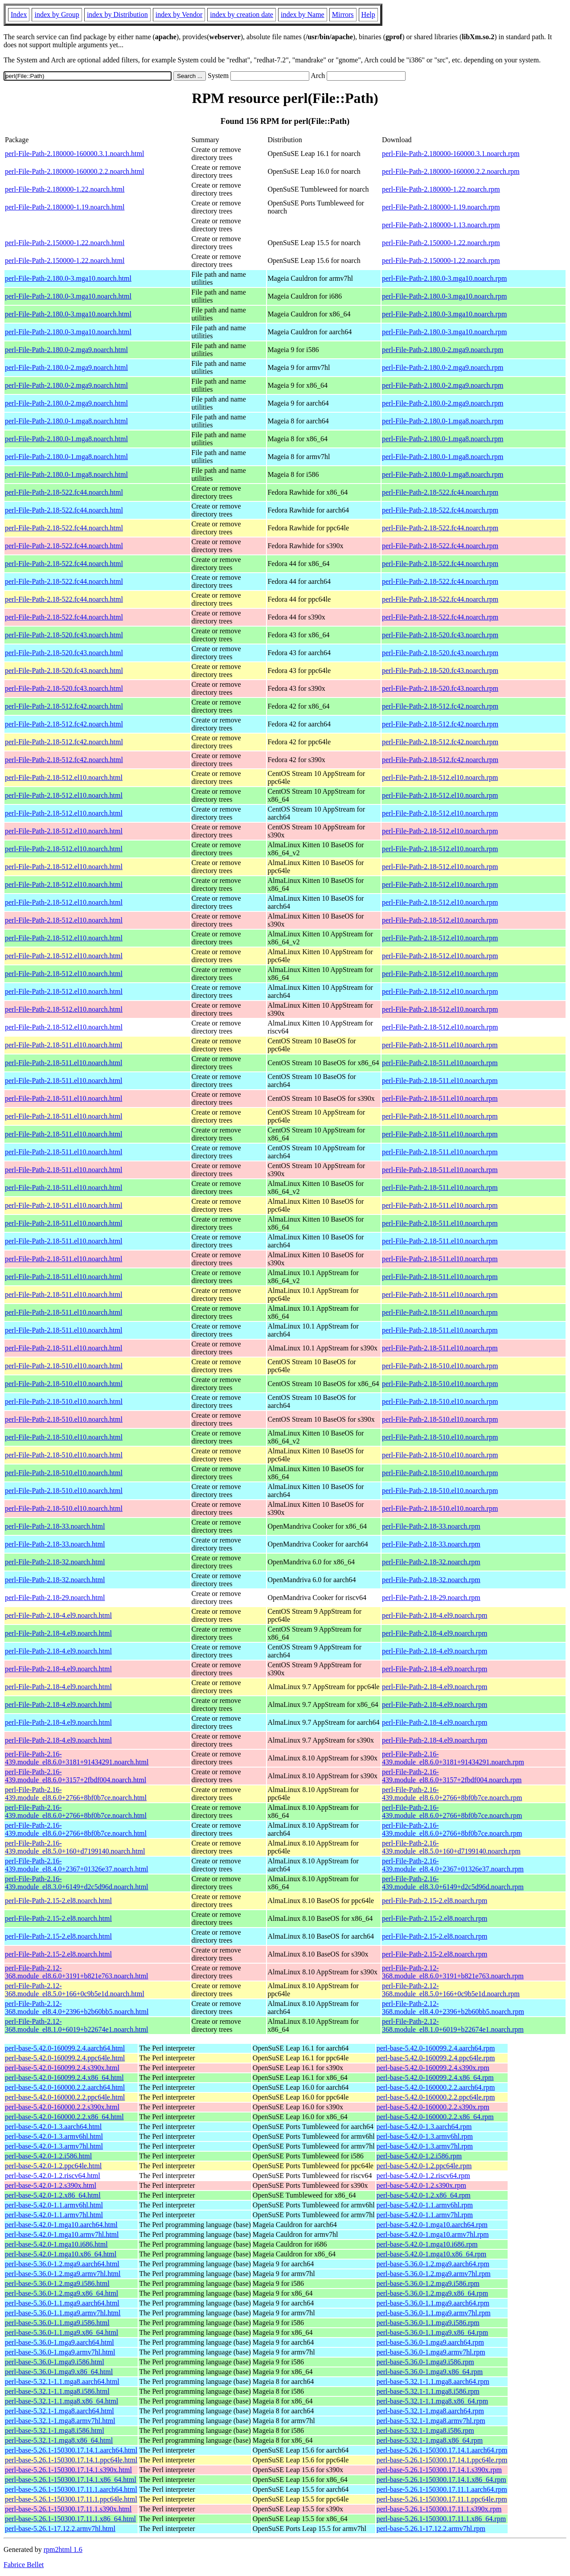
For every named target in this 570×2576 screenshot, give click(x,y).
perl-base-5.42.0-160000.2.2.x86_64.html (64, 2117)
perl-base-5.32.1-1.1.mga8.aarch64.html (62, 2381)
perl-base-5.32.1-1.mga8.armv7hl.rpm (431, 2420)
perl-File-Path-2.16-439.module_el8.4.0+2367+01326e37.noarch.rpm (453, 1865)
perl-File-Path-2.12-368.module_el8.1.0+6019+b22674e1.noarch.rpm (453, 2025)
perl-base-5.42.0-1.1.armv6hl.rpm (425, 2205)
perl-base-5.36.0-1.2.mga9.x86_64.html (61, 2293)
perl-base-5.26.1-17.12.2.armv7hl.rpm (431, 2528)
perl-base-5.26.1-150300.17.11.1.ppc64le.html (71, 2499)
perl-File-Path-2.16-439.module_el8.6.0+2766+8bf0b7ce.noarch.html (76, 1793)
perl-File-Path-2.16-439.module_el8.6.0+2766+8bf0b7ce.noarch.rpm (452, 1793)
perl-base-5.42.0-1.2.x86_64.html (53, 2195)
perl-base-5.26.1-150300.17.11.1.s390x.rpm (439, 2509)
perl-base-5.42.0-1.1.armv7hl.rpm (425, 2215)
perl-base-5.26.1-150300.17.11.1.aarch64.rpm (442, 2489)
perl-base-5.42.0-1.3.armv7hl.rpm (425, 2146)
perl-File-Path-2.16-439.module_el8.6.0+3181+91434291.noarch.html (76, 1758)
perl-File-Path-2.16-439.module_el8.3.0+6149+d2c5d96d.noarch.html (76, 1883)
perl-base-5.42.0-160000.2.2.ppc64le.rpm (436, 2097)
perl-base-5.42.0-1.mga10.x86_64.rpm (432, 2254)
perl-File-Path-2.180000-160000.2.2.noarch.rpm (451, 171)
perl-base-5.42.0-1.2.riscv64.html (52, 2175)
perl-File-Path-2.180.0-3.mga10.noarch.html (68, 278)
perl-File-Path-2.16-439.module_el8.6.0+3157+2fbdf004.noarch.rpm (452, 1776)
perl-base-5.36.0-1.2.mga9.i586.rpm (428, 2283)
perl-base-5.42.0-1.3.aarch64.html (53, 2126)
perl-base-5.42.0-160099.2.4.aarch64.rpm (436, 2048)
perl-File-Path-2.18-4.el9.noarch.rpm (434, 1615)
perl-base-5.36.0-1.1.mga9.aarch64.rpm (433, 2303)
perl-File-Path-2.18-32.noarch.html (55, 1562)
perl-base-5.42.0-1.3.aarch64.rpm (424, 2126)
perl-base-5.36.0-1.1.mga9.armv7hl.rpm (434, 2313)
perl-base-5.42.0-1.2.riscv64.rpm (423, 2175)
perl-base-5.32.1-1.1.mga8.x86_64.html (61, 2401)
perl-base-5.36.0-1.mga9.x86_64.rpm (430, 2371)
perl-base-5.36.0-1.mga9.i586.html (54, 2362)
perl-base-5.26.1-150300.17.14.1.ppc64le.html (71, 2460)
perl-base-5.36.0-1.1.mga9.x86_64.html (61, 2332)
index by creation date (241, 14)
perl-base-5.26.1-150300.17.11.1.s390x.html (68, 2509)
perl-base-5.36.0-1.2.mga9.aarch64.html (62, 2264)
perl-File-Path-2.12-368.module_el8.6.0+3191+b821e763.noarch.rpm (453, 1972)
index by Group (56, 14)
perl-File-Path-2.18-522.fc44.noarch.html (64, 492)
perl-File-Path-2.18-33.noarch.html (55, 1526)
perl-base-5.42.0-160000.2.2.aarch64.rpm (436, 2087)
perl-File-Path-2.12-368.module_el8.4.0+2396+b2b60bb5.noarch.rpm (453, 2007)
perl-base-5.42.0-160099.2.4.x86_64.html (64, 2077)
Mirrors (343, 14)
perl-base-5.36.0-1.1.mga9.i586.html (57, 2322)
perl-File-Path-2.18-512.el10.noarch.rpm (440, 777)
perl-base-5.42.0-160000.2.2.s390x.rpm (433, 2107)
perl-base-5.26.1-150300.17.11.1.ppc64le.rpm (442, 2499)
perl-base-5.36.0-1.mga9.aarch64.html (59, 2342)
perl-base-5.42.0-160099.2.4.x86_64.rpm (435, 2077)
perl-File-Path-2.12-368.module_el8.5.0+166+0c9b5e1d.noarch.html (74, 1990)
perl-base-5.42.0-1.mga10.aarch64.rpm (432, 2224)
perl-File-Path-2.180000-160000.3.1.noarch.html (74, 153)
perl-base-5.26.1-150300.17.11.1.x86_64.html (70, 2519)
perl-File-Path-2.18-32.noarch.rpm (431, 1562)
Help (368, 14)
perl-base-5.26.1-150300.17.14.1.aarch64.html (71, 2450)
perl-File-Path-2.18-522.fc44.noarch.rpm (440, 492)
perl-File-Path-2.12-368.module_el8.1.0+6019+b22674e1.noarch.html (76, 2025)
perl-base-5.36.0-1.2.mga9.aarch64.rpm (433, 2264)
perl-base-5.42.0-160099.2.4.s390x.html (62, 2067)
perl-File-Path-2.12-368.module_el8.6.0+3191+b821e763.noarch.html (76, 1972)
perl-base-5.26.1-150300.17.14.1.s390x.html (68, 2469)
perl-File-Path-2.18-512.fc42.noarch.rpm (440, 706)
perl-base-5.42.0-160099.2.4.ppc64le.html (65, 2058)
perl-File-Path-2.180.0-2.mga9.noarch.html (66, 349)
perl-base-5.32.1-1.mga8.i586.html (54, 2430)
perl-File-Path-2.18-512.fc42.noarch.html (64, 706)
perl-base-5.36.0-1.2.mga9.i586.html (57, 2283)
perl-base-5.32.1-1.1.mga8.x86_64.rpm (432, 2401)
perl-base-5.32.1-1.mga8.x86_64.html (59, 2440)
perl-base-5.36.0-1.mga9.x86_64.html (59, 2371)
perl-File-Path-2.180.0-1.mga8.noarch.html (66, 421)
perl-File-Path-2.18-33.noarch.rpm (431, 1526)
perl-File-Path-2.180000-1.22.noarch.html (64, 189)
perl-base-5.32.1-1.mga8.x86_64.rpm (430, 2440)
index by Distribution (117, 14)
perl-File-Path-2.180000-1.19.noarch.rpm (441, 207)
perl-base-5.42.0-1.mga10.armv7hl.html (62, 2234)
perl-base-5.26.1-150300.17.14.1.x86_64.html (70, 2479)
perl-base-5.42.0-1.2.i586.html (48, 2156)
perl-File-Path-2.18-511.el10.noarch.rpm (440, 1045)
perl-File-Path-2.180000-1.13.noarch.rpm (441, 225)
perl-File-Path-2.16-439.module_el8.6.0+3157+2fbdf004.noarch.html (75, 1776)
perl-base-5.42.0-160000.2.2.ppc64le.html (65, 2097)
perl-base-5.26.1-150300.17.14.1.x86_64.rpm (441, 2479)
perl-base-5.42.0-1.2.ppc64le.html (53, 2166)
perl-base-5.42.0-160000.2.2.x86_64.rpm (435, 2117)
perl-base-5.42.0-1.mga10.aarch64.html (61, 2224)
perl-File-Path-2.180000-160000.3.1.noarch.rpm (451, 153)
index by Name (302, 14)
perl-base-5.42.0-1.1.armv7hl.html (54, 2215)
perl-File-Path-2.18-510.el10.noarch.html (64, 1366)
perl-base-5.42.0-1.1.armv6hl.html (54, 2205)
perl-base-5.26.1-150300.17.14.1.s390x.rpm (439, 2469)
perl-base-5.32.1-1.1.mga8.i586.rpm (428, 2391)
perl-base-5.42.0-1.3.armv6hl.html (54, 2136)
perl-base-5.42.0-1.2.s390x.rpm (421, 2185)
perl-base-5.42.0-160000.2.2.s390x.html (62, 2107)
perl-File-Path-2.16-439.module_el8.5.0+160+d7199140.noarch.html (75, 1847)
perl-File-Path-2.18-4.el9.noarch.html (58, 1615)
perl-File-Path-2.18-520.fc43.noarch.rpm (440, 635)
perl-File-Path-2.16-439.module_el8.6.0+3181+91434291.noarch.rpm (453, 1758)
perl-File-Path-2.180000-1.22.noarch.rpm (441, 189)
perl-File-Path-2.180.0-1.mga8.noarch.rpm (442, 421)
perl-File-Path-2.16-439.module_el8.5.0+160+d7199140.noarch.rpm (451, 1847)
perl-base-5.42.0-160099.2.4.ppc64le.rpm (436, 2058)
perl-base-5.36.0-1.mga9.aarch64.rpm (430, 2342)
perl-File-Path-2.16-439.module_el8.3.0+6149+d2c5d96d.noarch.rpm (453, 1883)
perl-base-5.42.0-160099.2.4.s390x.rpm (433, 2067)
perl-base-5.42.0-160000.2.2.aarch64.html (65, 2087)
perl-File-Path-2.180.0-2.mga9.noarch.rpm (442, 349)
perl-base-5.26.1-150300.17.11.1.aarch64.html (71, 2489)
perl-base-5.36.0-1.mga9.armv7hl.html (60, 2352)
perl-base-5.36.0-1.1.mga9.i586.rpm (428, 2322)
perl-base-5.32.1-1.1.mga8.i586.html (57, 2391)
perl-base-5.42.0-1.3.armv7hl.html (54, 2146)
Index (19, 14)
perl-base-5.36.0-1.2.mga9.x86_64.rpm (432, 2293)
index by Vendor (179, 14)
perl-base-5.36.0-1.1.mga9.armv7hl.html (63, 2313)
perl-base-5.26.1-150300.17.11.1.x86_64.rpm (441, 2519)
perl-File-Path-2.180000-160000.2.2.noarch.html (74, 171)
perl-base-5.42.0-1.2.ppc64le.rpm (424, 2166)
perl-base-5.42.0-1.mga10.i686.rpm (427, 2244)
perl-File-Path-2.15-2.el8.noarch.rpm (434, 1900)
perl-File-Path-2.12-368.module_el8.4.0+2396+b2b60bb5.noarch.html (76, 2007)
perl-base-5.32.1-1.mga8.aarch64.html (59, 2411)
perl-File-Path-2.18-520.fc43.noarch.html (64, 635)
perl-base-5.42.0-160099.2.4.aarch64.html (65, 2048)
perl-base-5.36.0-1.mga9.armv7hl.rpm (431, 2352)
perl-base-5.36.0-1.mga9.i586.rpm (425, 2362)
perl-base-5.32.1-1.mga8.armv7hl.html (60, 2420)
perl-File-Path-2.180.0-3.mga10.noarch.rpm (444, 278)
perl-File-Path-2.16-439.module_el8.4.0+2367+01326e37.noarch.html (76, 1865)
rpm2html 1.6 (63, 2549)
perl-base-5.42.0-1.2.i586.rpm (419, 2156)
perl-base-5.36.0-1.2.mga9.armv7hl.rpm (434, 2273)
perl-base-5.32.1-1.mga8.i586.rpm (425, 2430)
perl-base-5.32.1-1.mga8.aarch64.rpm (430, 2411)
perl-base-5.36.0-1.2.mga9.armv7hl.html (63, 2273)
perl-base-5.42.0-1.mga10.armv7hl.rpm (433, 2234)
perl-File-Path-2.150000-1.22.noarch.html (64, 242)
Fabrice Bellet (24, 2564)
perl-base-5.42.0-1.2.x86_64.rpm (424, 2195)
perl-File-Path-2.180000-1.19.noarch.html (64, 207)
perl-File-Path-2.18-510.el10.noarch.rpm (440, 1366)
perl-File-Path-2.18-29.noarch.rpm (431, 1597)
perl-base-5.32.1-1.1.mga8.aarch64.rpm (433, 2381)
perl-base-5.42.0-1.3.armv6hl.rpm (425, 2136)
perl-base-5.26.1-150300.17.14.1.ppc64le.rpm (442, 2460)
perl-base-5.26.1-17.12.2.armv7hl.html (60, 2528)
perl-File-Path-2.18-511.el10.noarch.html (63, 1045)
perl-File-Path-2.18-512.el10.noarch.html (64, 777)
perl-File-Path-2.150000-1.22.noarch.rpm (441, 242)
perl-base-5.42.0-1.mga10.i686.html (56, 2244)
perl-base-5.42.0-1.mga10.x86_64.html (60, 2254)
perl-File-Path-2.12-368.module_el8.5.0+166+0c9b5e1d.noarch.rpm (451, 1990)
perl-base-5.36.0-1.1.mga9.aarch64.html (62, 2303)
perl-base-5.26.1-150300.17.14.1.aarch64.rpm (442, 2450)
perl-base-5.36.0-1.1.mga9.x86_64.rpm (432, 2332)
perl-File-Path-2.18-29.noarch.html (55, 1597)
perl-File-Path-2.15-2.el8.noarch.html (58, 1900)
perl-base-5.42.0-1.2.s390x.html (50, 2185)
